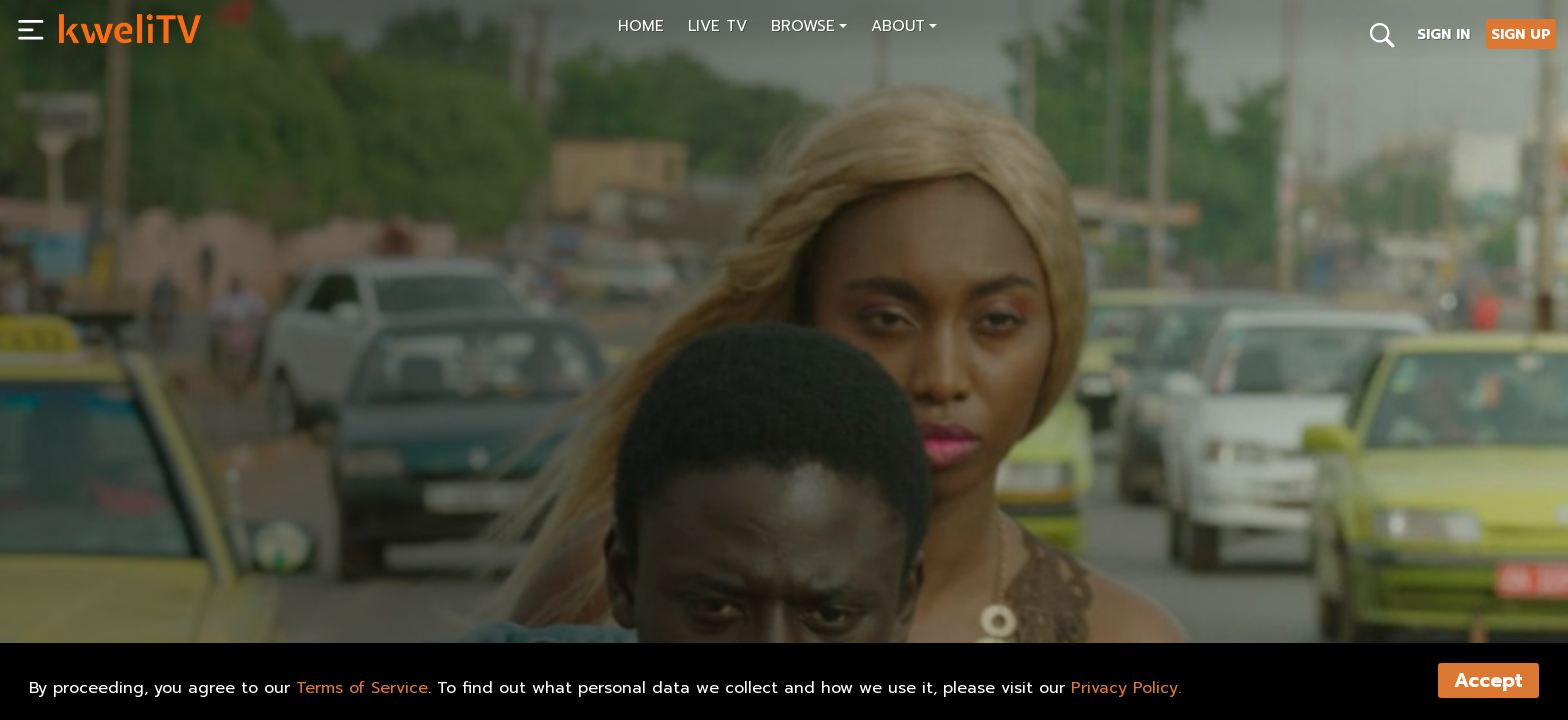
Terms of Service (362, 688)
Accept (1488, 680)
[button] (809, 28)
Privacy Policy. (1126, 688)
